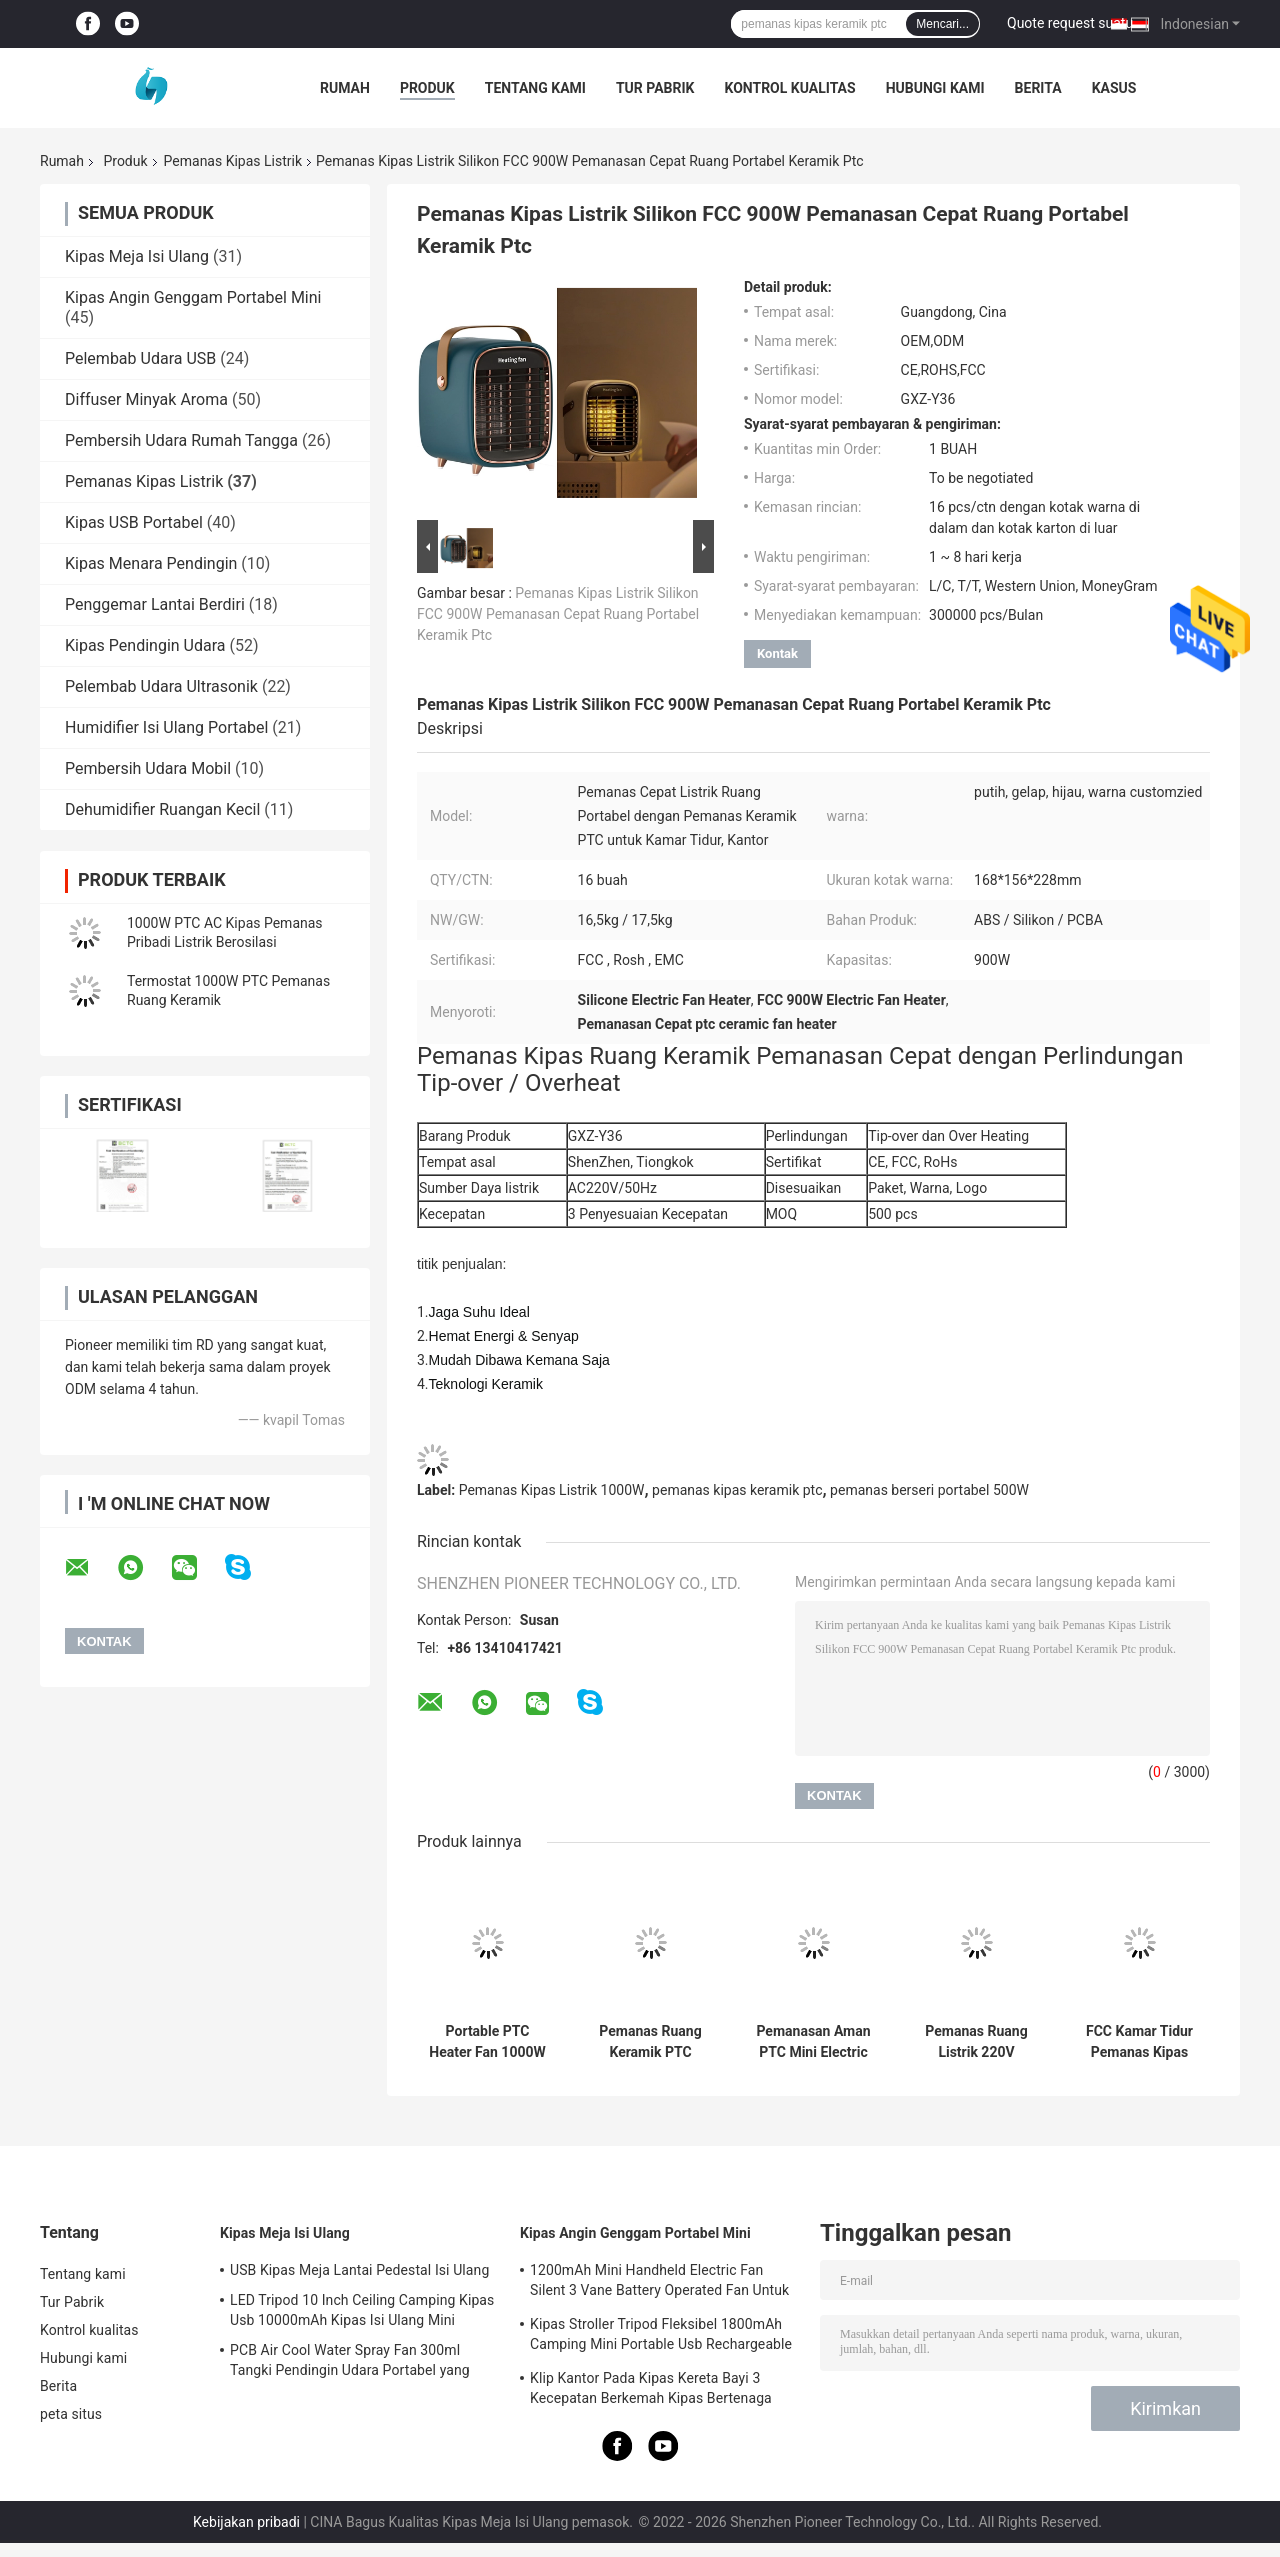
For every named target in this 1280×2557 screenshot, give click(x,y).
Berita (1038, 88)
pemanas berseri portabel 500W (929, 1490)
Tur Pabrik (655, 88)
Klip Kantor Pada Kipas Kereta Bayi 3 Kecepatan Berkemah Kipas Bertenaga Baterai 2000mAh (651, 2391)
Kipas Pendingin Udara (145, 645)
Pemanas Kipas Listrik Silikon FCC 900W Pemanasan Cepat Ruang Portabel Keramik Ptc (558, 614)
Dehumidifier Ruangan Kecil (162, 809)
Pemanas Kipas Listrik (233, 161)
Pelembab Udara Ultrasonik (161, 686)
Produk (427, 88)
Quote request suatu (1070, 23)
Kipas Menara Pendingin (151, 563)
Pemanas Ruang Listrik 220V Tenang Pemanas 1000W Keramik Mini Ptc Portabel (976, 2042)
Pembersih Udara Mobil (148, 768)
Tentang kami (535, 88)
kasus (1114, 88)
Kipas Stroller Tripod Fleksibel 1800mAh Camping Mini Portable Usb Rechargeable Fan (661, 2337)
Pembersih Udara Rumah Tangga (181, 440)
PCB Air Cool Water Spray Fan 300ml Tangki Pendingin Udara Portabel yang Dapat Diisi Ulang (350, 2363)
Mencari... (942, 24)
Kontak (777, 653)
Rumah (345, 88)
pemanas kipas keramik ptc (737, 1490)
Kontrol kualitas (789, 88)
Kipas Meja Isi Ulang (137, 256)
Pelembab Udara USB (140, 358)
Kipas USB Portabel (134, 522)
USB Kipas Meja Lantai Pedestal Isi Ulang (359, 2270)
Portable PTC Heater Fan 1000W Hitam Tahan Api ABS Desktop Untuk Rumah (487, 2042)
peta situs (71, 2414)
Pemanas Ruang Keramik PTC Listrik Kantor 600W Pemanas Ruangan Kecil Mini (650, 2042)
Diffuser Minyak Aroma (146, 399)
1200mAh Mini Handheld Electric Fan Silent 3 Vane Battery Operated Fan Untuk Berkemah (659, 2283)
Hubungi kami (935, 88)
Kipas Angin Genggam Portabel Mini (193, 297)
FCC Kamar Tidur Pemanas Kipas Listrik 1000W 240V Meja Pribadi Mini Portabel (1140, 2042)
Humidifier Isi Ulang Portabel (166, 727)
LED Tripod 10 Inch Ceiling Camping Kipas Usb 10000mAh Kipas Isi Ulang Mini (362, 2310)
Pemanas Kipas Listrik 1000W (552, 1490)
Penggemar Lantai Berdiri (155, 604)
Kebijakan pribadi (246, 2522)
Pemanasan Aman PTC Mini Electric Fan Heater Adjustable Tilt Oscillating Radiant (813, 2042)
